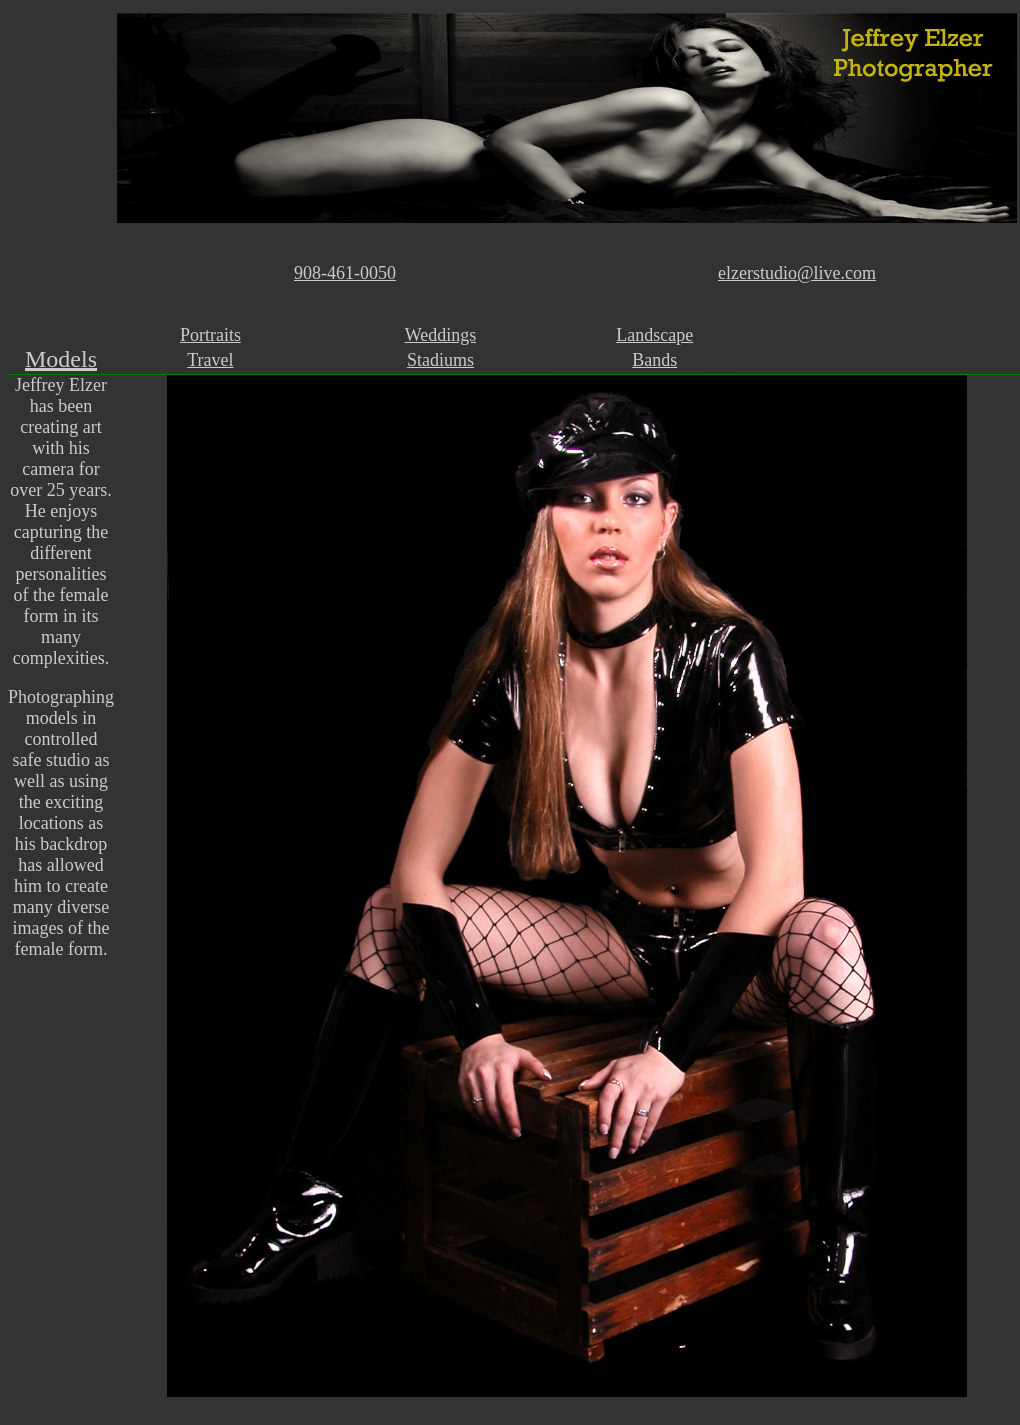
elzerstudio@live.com (797, 273)
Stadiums (440, 360)
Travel (210, 360)
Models (61, 359)
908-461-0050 (345, 273)
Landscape (654, 335)
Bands (654, 360)
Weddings (441, 335)
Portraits (210, 335)
